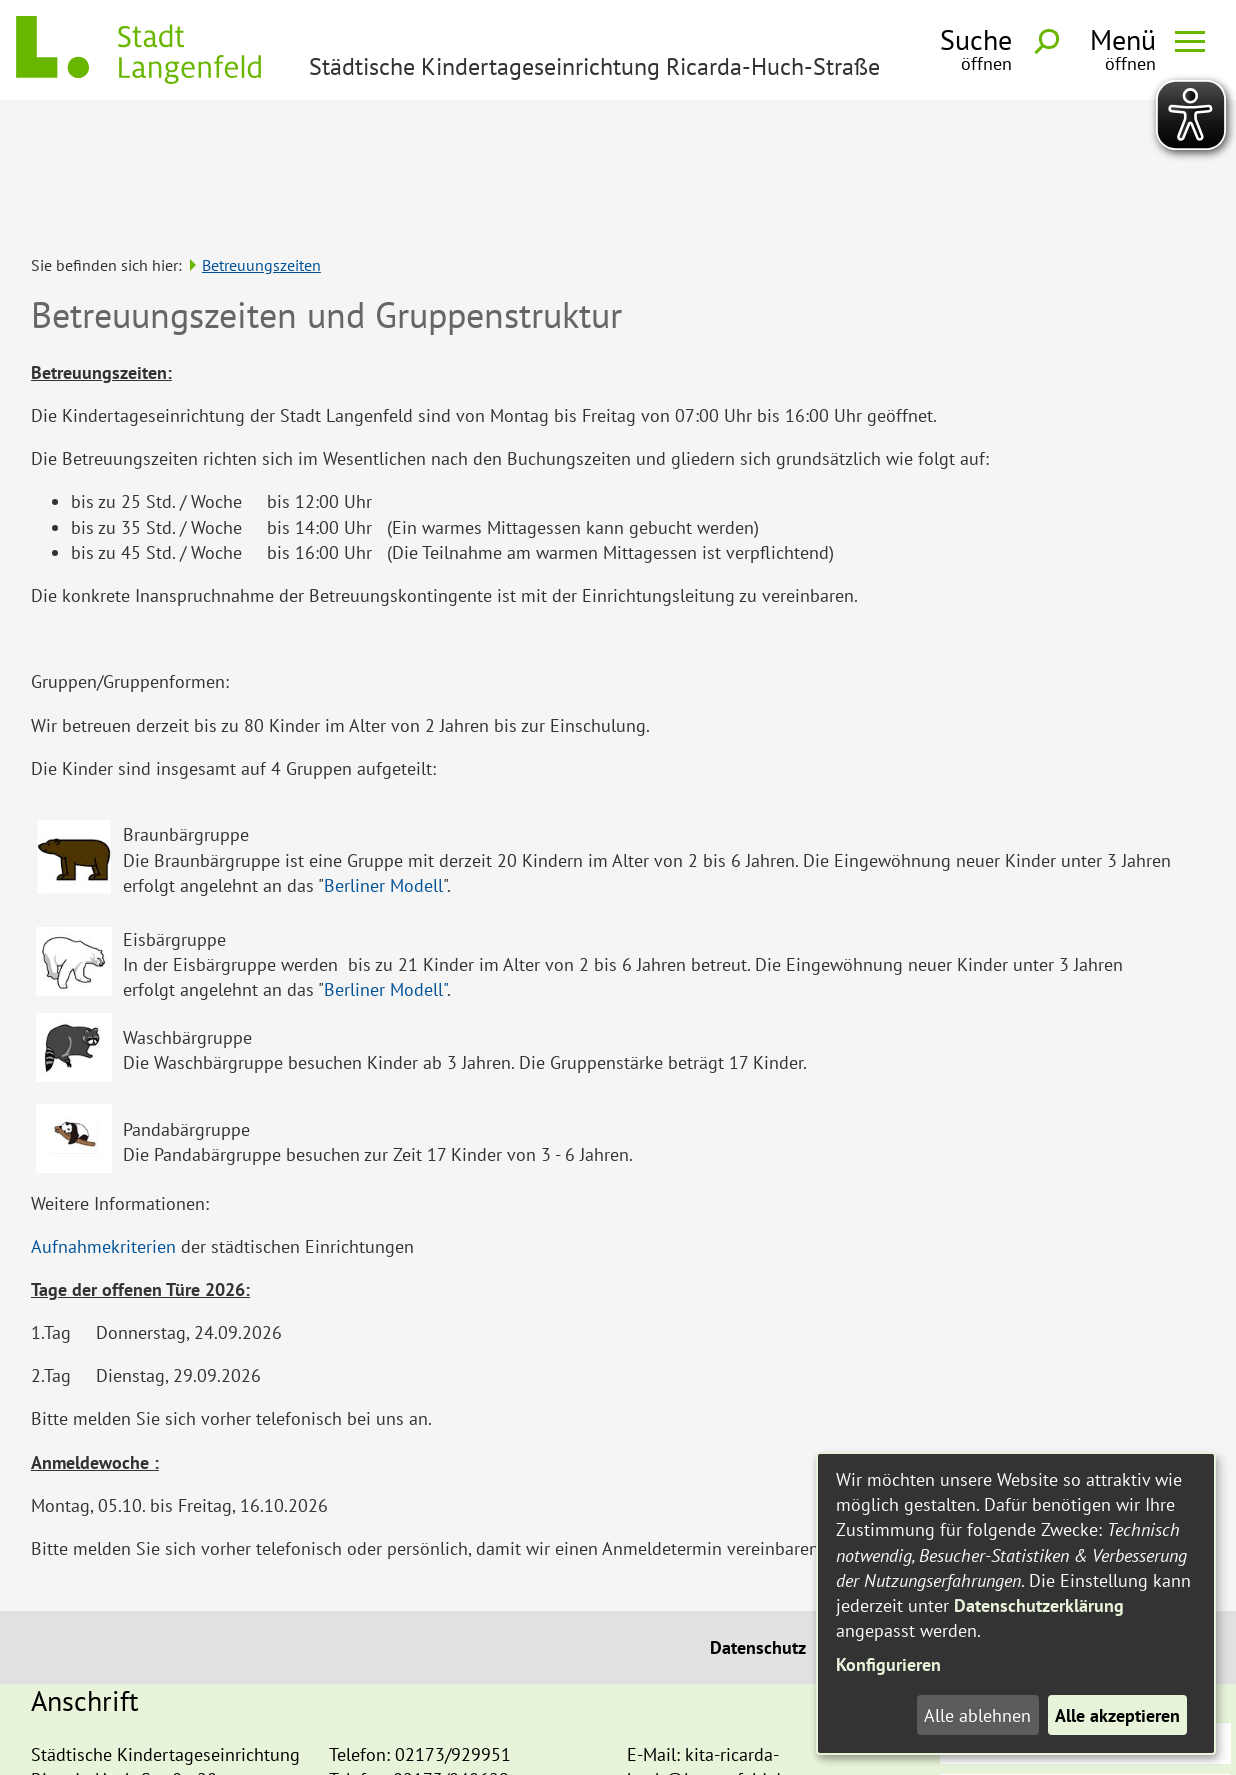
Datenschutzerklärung (1039, 1605)
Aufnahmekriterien (103, 1116)
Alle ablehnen (977, 1715)
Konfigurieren (888, 1664)
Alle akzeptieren (1117, 1715)
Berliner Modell (383, 755)
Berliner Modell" (385, 859)
